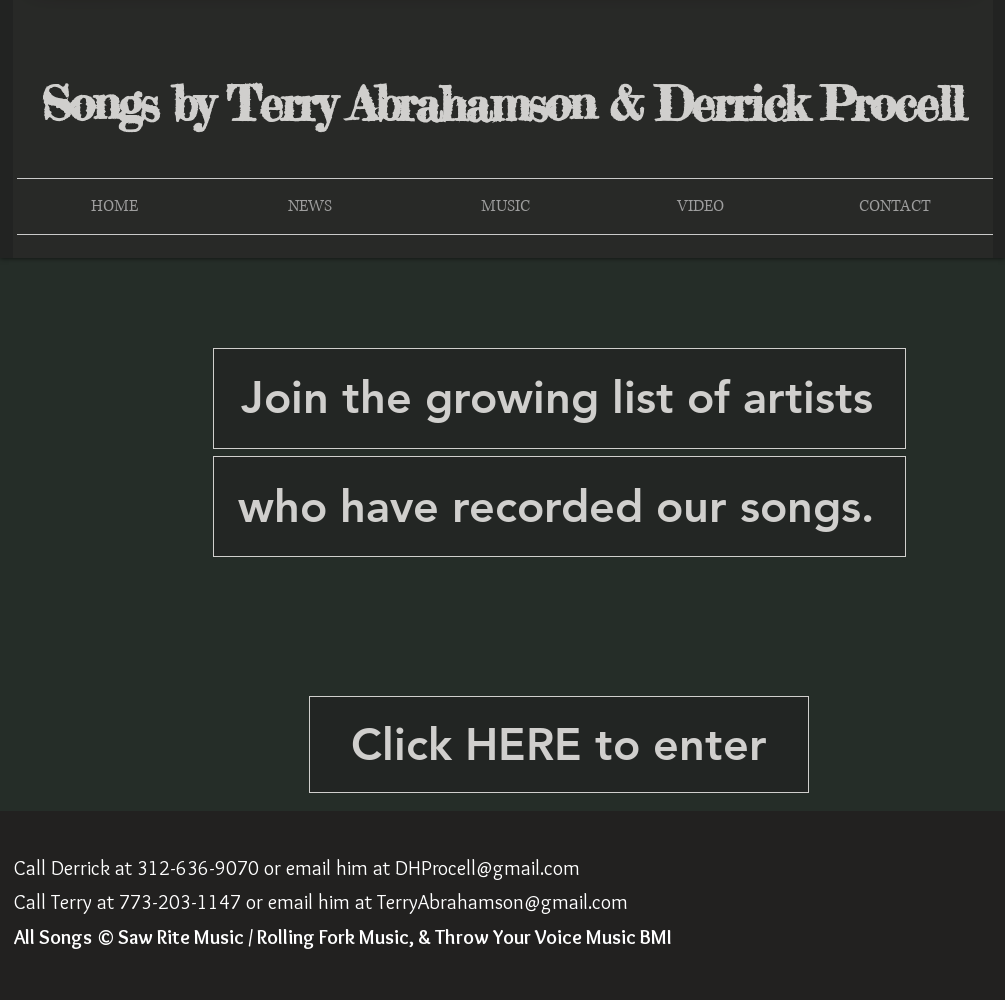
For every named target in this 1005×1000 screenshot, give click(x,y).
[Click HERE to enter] (559, 744)
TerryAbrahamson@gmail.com (502, 902)
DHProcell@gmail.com (487, 868)
